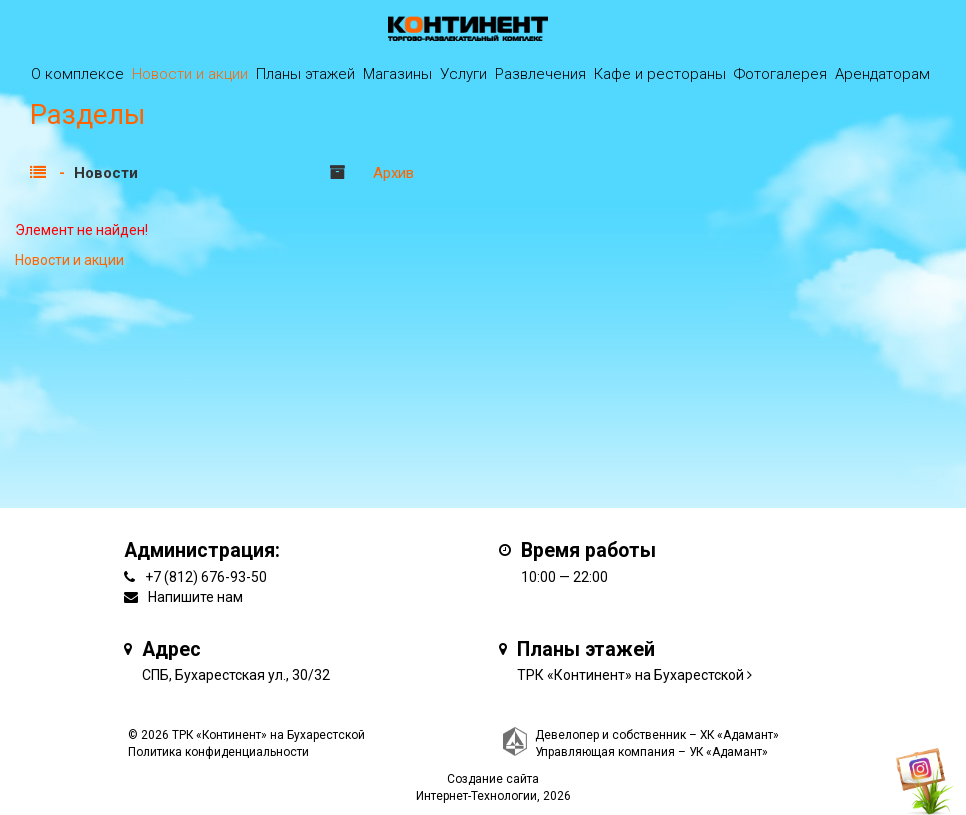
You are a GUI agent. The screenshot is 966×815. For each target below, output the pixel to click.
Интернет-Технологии (476, 796)
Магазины (397, 74)
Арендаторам (882, 74)
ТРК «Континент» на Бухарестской (630, 675)
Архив (393, 173)
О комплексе (77, 74)
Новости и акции (190, 74)
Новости (106, 173)
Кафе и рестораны (660, 74)
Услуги (463, 74)
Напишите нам (195, 597)
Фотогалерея (780, 74)
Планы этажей (305, 74)
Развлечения (540, 74)
